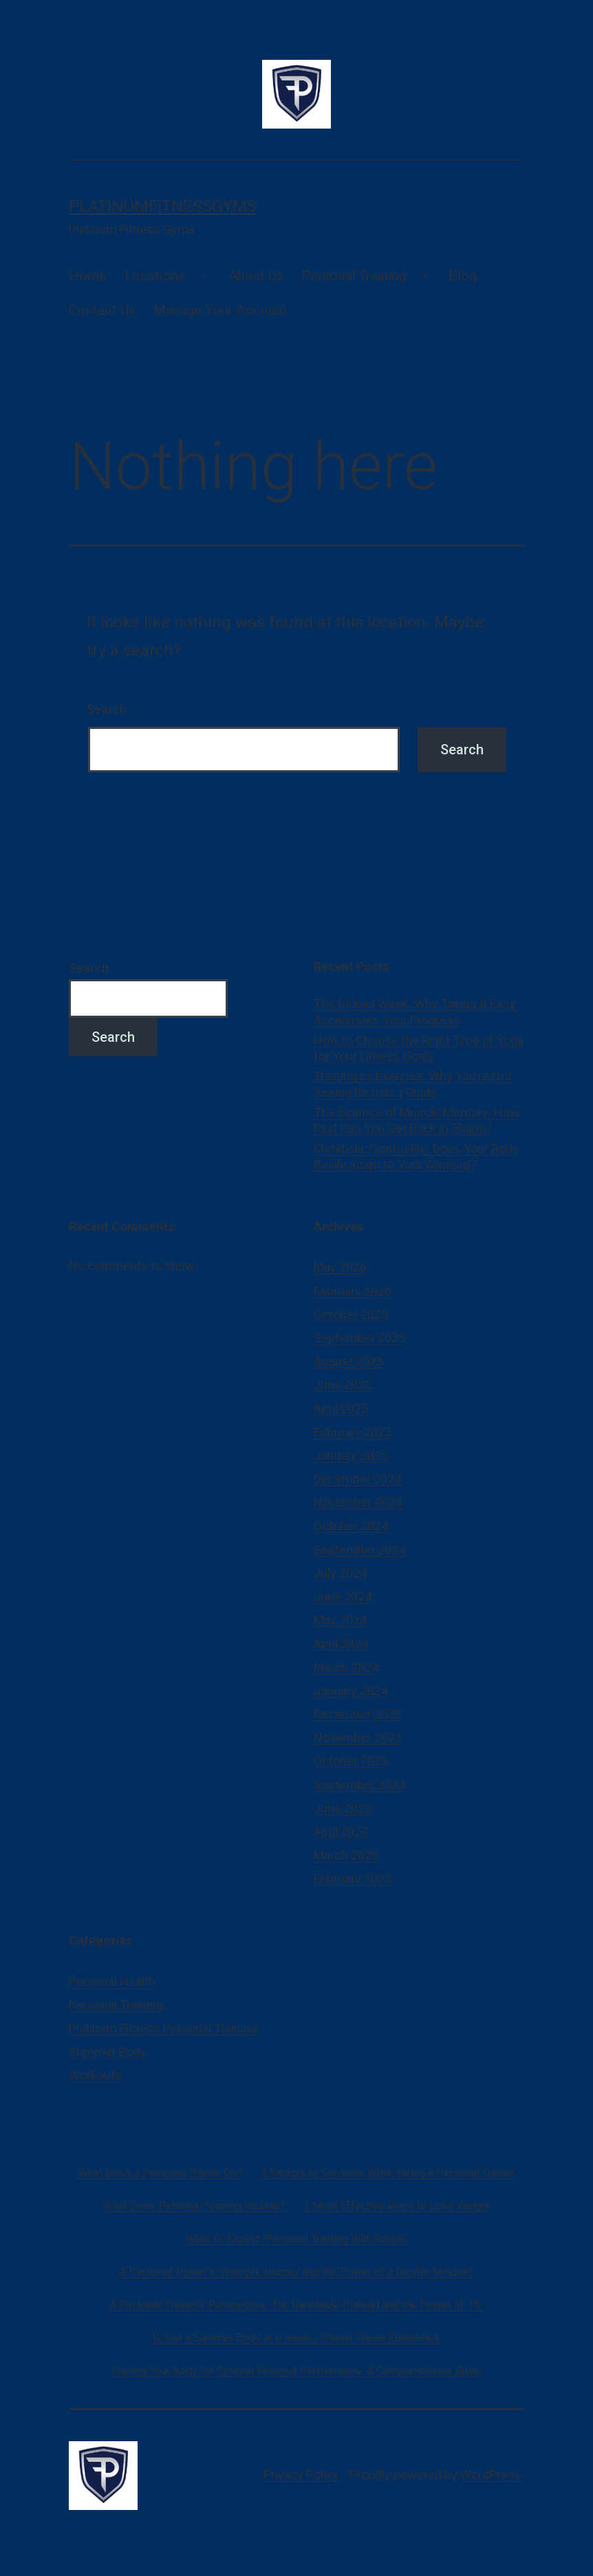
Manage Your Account (220, 310)
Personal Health (112, 1981)
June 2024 (342, 1596)
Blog (463, 276)
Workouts (95, 2075)
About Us (255, 276)
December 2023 (357, 1714)
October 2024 (351, 1525)
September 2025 (359, 1338)
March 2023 (346, 1855)
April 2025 (341, 1408)
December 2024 (357, 1479)
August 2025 (348, 1361)
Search (89, 968)
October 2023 (351, 1761)
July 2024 (340, 1573)
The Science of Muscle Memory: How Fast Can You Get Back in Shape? (416, 1120)
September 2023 (359, 1785)
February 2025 (352, 1432)
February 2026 (352, 1291)
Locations (155, 276)
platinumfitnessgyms (163, 206)
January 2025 (350, 1455)
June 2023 (342, 1808)
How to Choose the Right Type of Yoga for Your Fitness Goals (419, 1048)
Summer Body (108, 2051)
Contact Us (102, 310)
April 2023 (341, 1831)
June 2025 (342, 1384)
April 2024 (341, 1643)
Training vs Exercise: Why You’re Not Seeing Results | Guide (413, 1084)
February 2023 (352, 1878)
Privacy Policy (301, 2474)
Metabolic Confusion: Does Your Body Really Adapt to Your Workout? (416, 1157)
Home (88, 276)
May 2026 (340, 1267)
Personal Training (353, 276)
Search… (111, 709)
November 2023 (358, 1737)
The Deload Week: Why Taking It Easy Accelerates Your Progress (415, 1011)
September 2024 (359, 1549)
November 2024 (358, 1502)
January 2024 (350, 1690)
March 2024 (346, 1667)
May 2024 (340, 1620)
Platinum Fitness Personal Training (163, 2028)
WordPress (490, 2474)
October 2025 (351, 1314)
